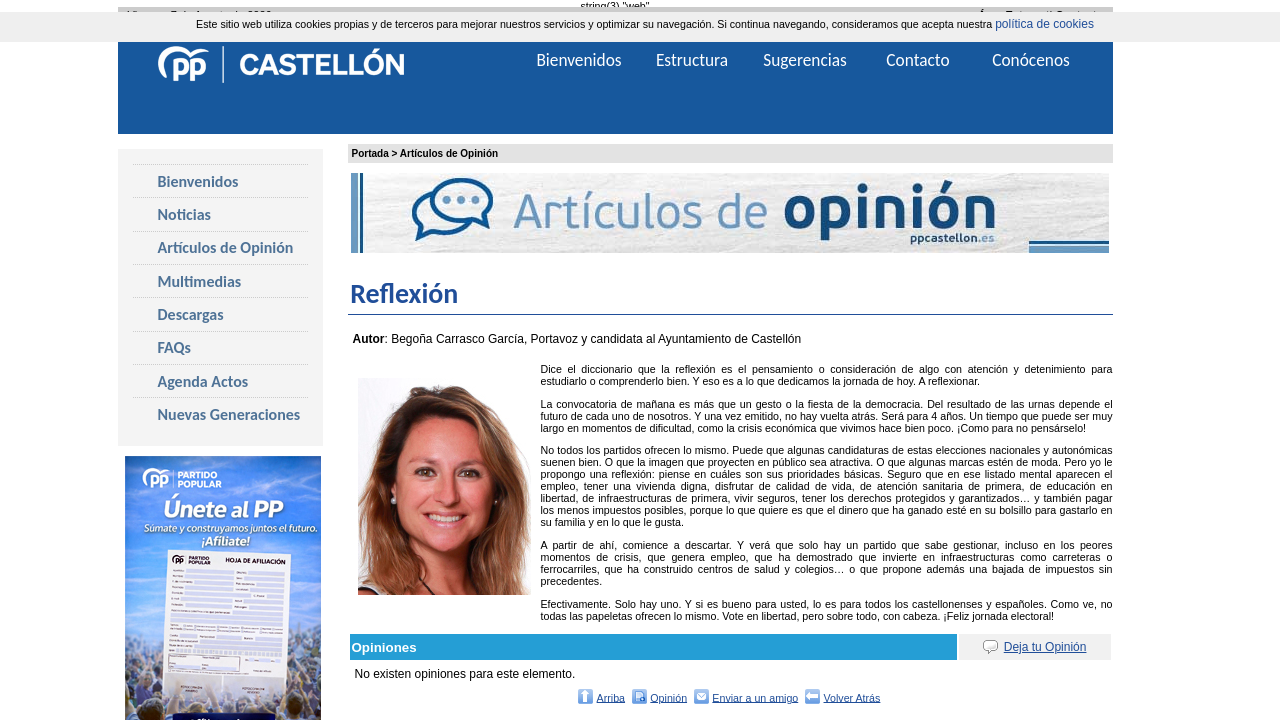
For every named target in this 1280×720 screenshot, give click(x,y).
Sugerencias (805, 60)
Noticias (184, 214)
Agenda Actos (203, 381)
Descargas (191, 314)
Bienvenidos (198, 181)
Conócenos (1031, 60)
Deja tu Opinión (1045, 647)
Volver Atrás (852, 697)
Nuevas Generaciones (229, 414)
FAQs (174, 347)
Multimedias (200, 281)
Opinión (668, 697)
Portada (370, 153)
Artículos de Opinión (449, 153)
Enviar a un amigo (755, 697)
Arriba (611, 697)
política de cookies (1044, 24)
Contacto (917, 60)
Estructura (692, 60)
